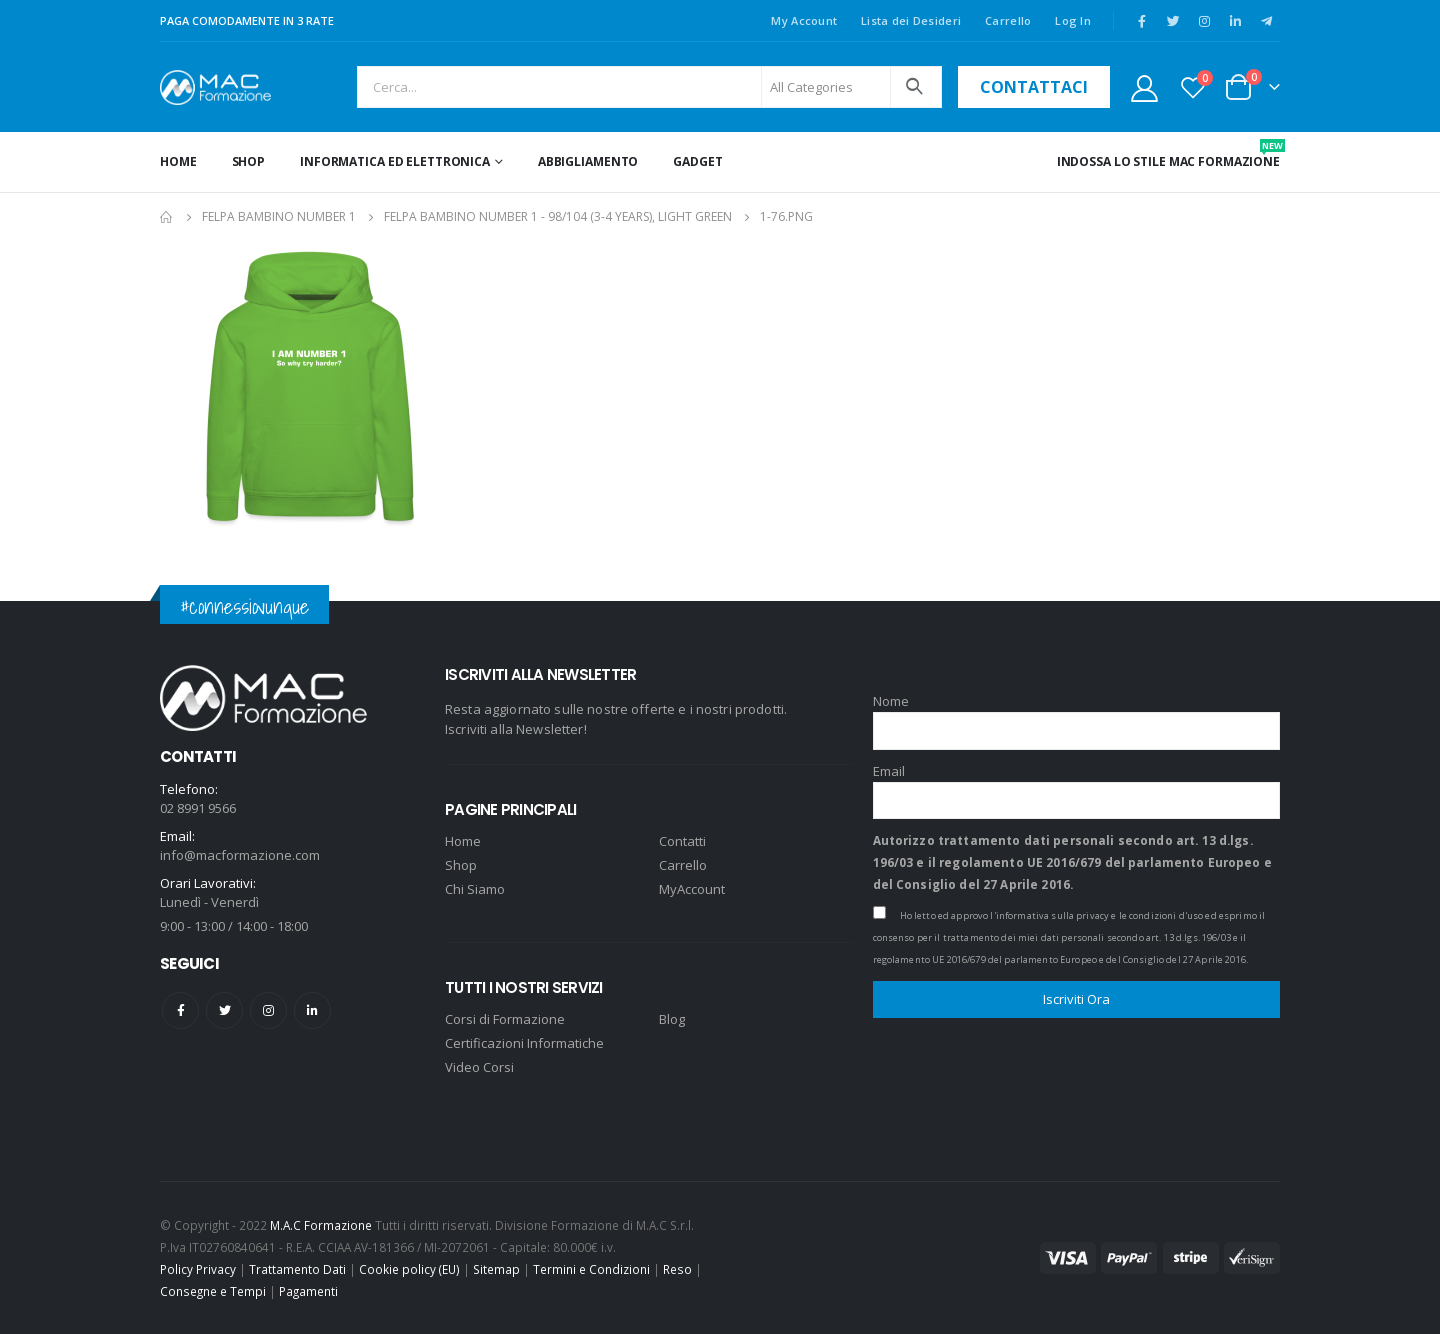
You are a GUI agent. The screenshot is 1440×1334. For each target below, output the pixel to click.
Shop (249, 161)
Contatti (682, 841)
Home (178, 161)
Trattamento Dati (297, 1269)
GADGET (697, 161)
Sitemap (496, 1269)
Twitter (224, 1010)
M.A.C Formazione (321, 1225)
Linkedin (312, 1010)
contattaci (1034, 87)
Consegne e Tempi (213, 1291)
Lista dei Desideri (911, 20)
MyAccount (692, 889)
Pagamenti (308, 1291)
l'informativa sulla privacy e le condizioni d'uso (1096, 915)
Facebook (180, 1010)
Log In (1073, 20)
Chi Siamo (475, 889)
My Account (804, 20)
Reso (677, 1269)
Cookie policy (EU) (409, 1269)
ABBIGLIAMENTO (588, 161)
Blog (672, 1019)
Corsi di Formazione (505, 1019)
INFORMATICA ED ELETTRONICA (395, 161)
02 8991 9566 (198, 808)
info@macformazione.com (240, 855)
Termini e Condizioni (591, 1269)
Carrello (1008, 20)
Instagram (268, 1010)
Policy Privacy (198, 1269)
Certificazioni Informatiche (524, 1043)
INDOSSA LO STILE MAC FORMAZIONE (1168, 154)
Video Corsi (479, 1067)
